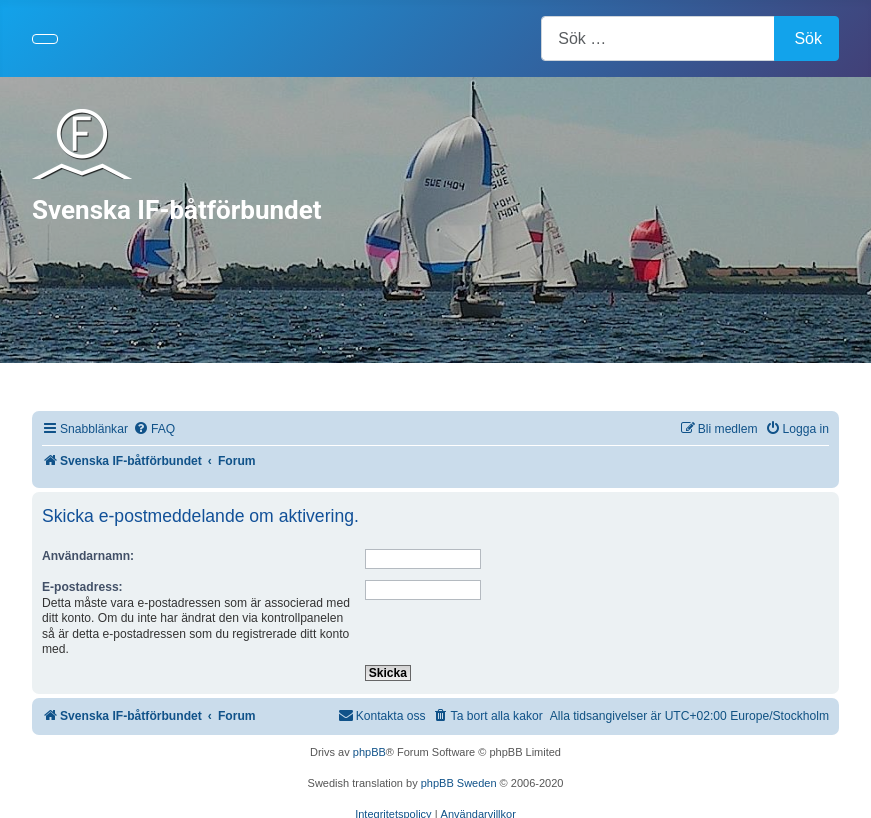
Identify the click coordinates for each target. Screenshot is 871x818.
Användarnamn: (88, 556)
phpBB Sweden (459, 783)
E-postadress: (82, 587)
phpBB (369, 752)
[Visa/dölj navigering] (45, 39)
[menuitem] (154, 429)
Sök (808, 38)
